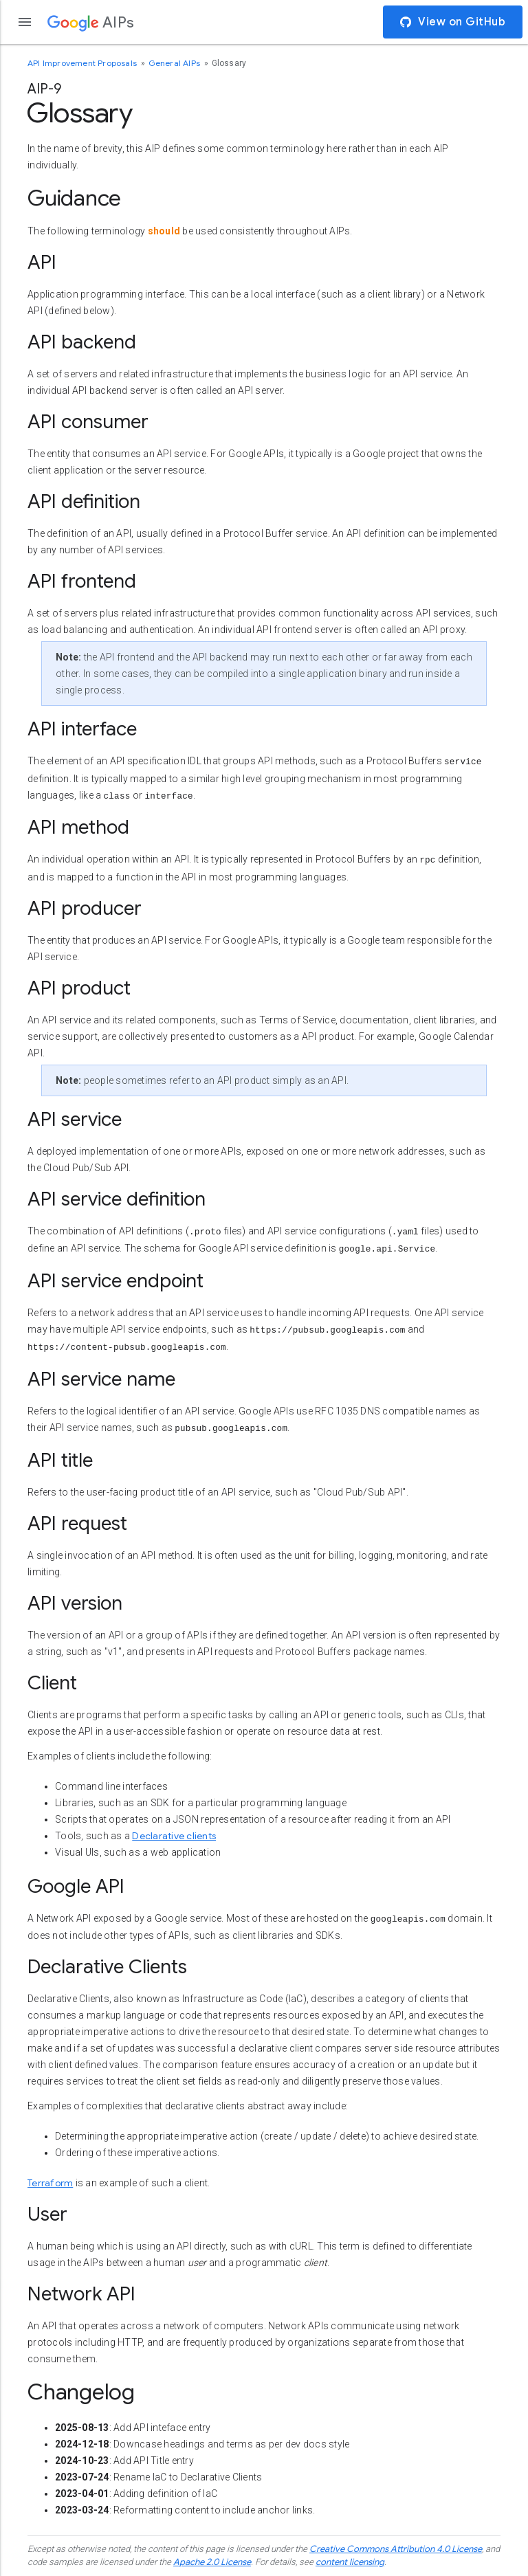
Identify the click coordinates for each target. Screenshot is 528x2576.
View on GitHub (452, 22)
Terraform (50, 2183)
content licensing (350, 2562)
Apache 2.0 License (212, 2562)
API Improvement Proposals (83, 63)
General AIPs (175, 63)
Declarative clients (174, 1836)
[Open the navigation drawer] (24, 21)
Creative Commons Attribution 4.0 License (395, 2549)
